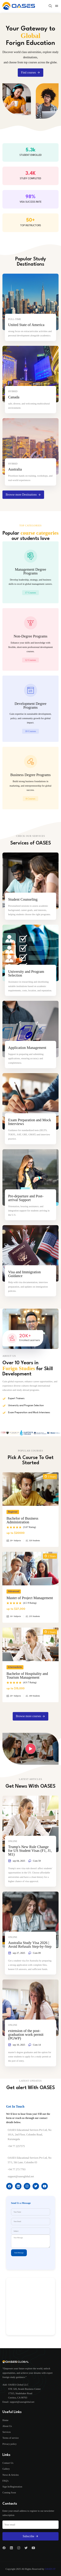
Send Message (19, 2253)
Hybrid (13, 391)
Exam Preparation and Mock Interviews (29, 1122)
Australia (15, 469)
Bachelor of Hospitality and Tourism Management (27, 1675)
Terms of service (10, 2438)
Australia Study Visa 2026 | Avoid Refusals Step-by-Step (30, 1944)
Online (12, 1841)
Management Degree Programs (30, 571)
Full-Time (14, 319)
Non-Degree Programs (30, 636)
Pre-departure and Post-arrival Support (25, 1198)
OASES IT (50, 2569)
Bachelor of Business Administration (22, 1520)
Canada (13, 397)
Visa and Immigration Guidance (24, 1274)
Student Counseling (23, 899)
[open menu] (57, 6)
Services (6, 2432)
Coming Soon (9, 2492)
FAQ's (5, 2480)
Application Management (27, 1048)
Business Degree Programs (30, 775)
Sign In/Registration (12, 2486)
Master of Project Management (30, 1598)
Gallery (6, 2468)
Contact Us (7, 2463)
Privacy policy (9, 2444)
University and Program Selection (26, 973)
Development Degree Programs (30, 705)
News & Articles (10, 2475)
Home (5, 2420)
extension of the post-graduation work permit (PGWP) (25, 2034)
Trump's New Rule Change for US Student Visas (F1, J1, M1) (30, 1850)
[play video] (31, 1749)
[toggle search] (50, 6)
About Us (7, 2426)
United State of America (26, 325)
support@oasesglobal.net (22, 2402)
